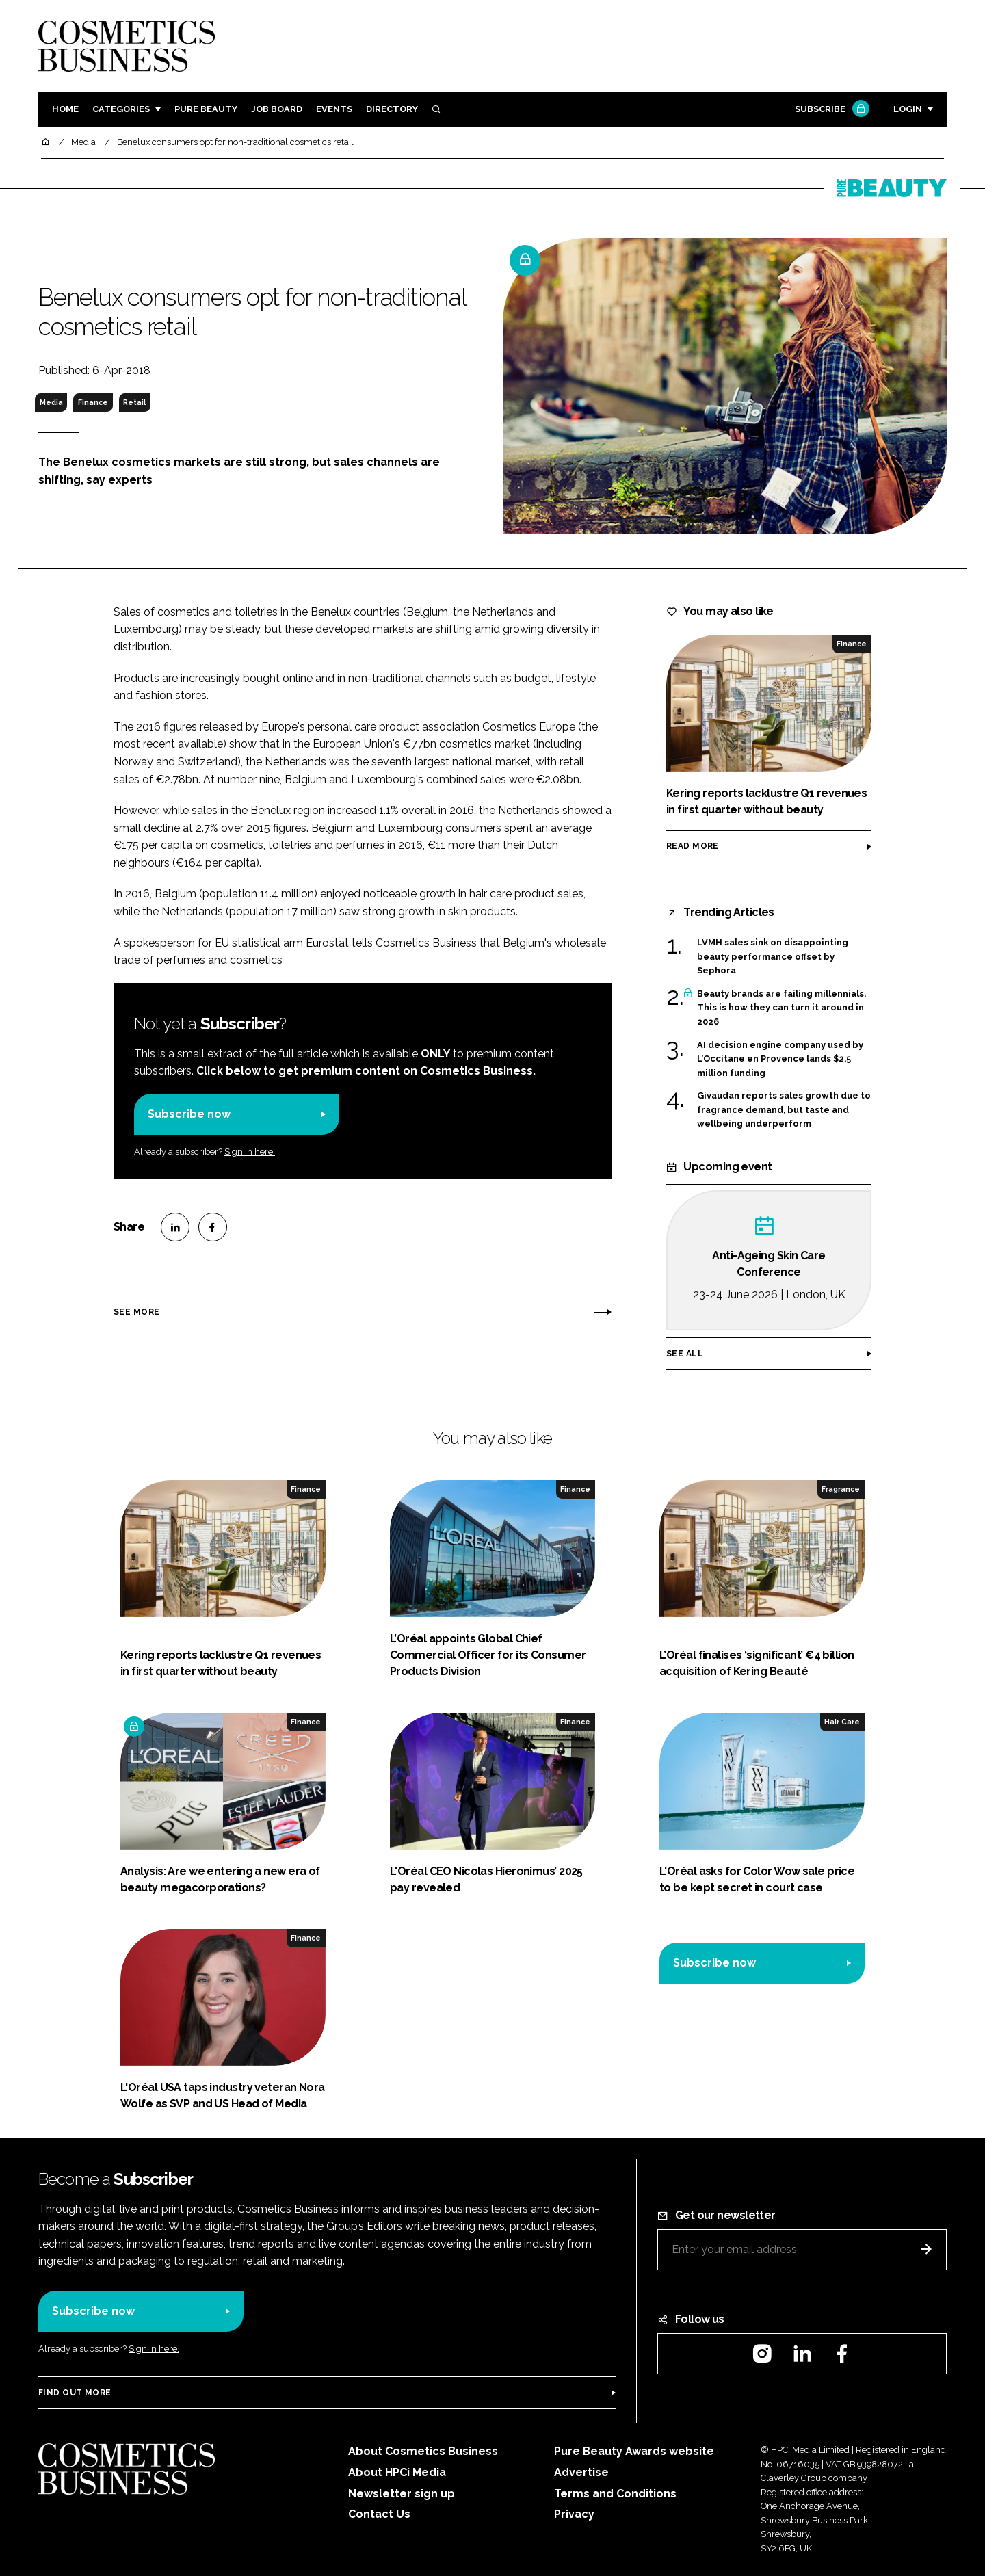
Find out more (74, 2392)
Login (907, 109)
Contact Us (379, 2514)
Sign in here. (249, 1151)
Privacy (574, 2514)
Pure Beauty (205, 109)
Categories (121, 109)
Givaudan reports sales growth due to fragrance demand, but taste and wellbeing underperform (784, 1110)
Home (65, 109)
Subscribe (830, 109)
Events (334, 109)
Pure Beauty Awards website (634, 2451)
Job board (276, 109)
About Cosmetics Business (423, 2451)
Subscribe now (189, 1113)
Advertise (581, 2472)
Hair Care (842, 1722)
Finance (93, 402)
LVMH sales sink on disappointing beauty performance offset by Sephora (772, 956)
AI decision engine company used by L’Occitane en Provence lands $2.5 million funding (780, 1059)
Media (51, 402)
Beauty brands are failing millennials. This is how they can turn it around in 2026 (781, 1008)
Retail (134, 402)
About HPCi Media (397, 2472)
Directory (392, 109)
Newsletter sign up (401, 2493)
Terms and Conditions (615, 2493)
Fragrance (841, 1489)
